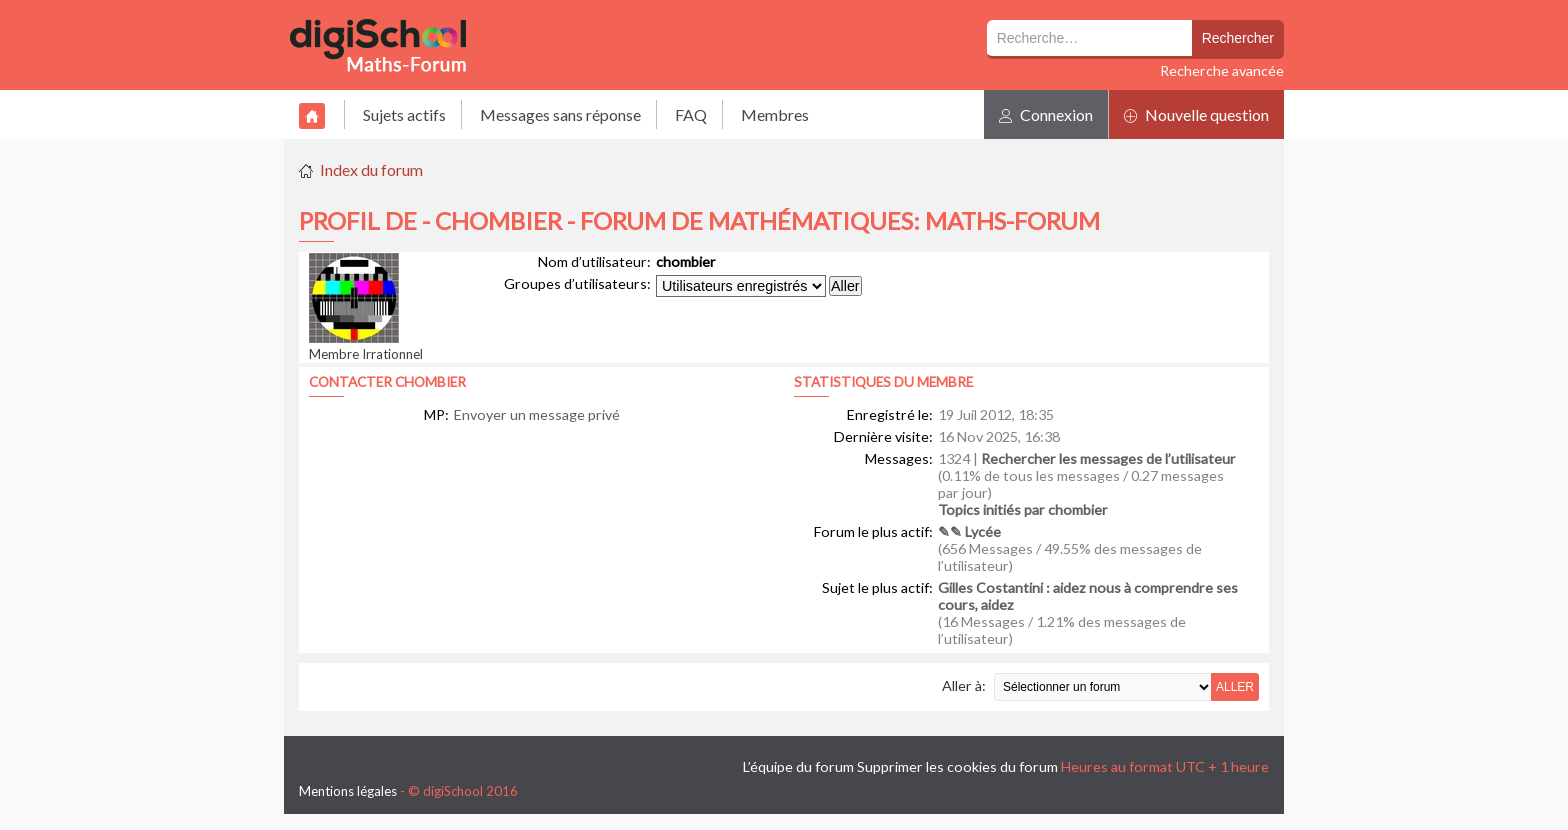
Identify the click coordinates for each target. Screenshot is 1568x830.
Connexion (1046, 114)
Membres (775, 114)
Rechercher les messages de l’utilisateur (1108, 458)
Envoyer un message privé (537, 414)
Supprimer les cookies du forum (957, 766)
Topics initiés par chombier (1023, 509)
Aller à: (964, 685)
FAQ (691, 114)
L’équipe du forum (798, 766)
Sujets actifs (404, 114)
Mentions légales (348, 791)
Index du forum (371, 169)
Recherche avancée (1222, 70)
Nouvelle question (1196, 114)
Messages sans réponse (560, 114)
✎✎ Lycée (969, 531)
